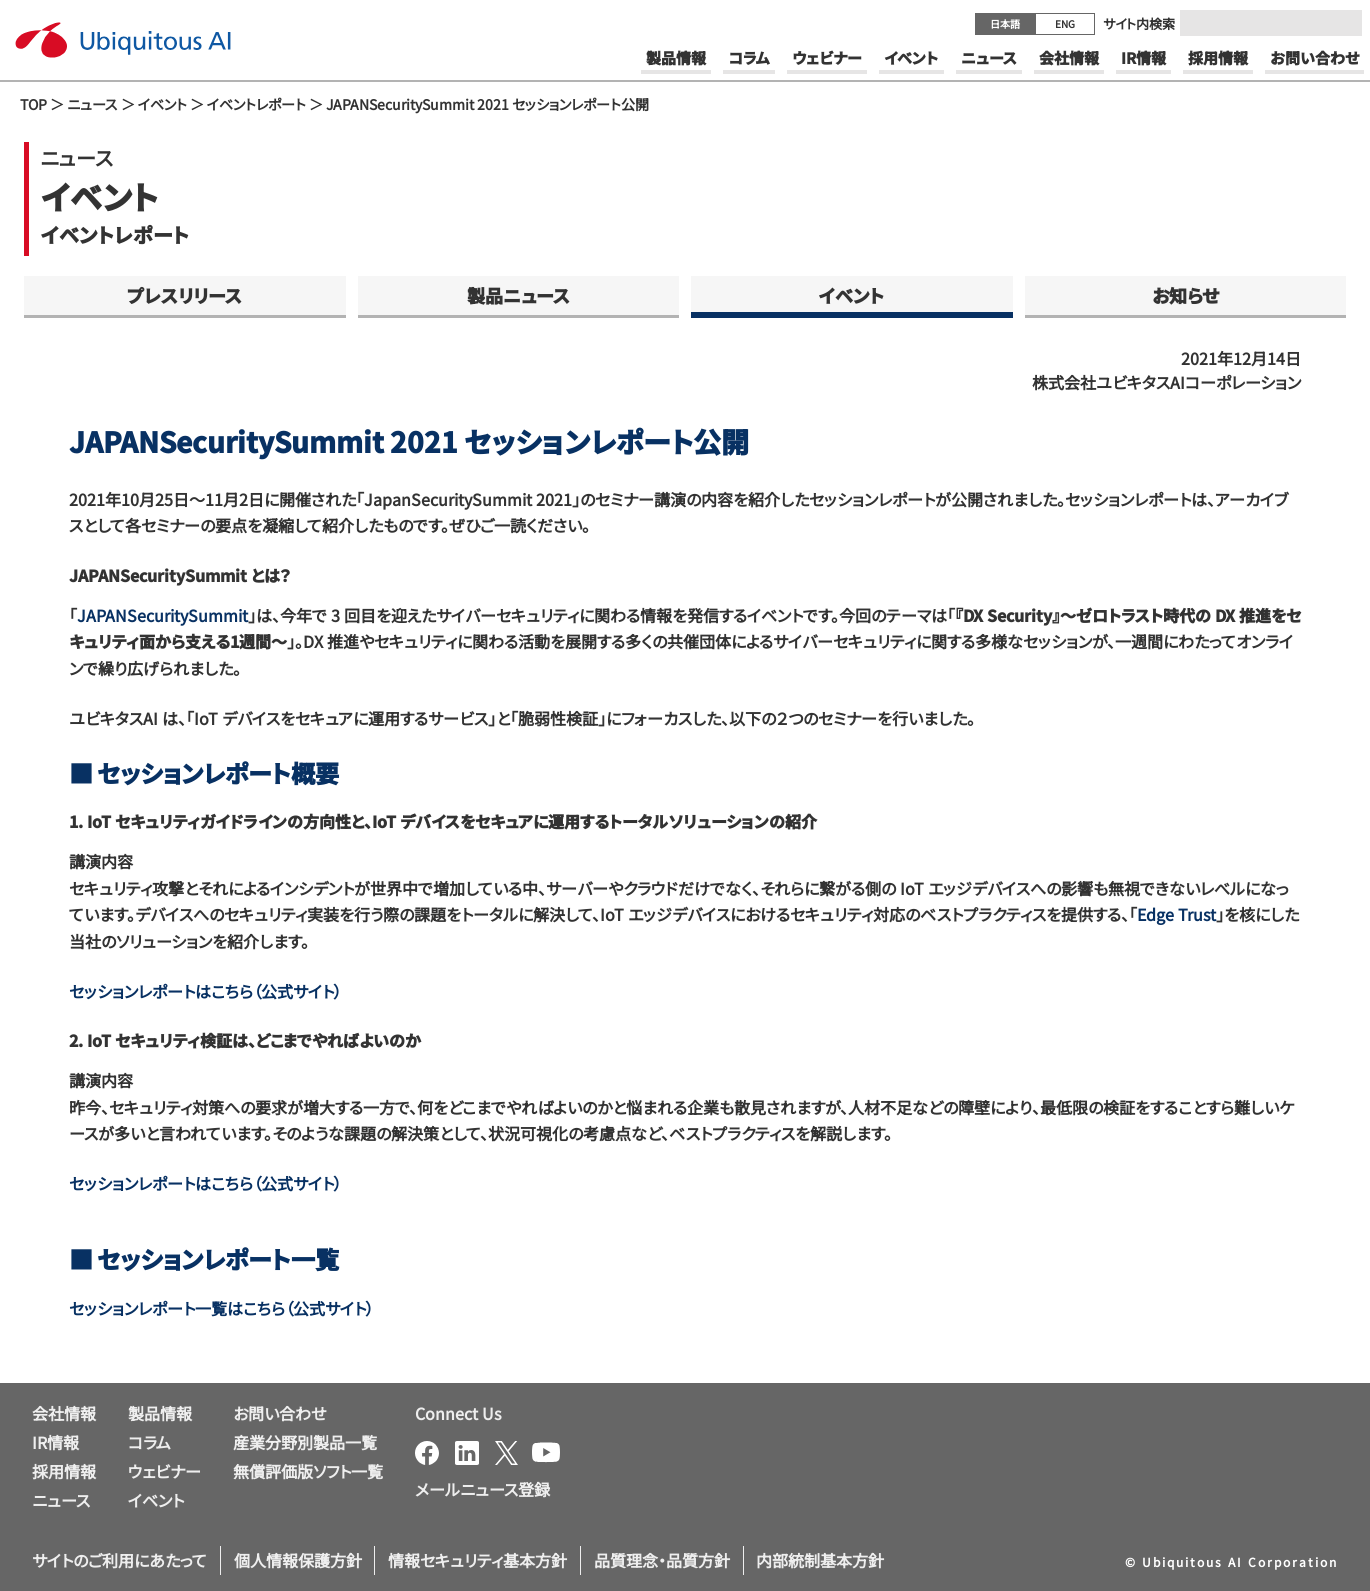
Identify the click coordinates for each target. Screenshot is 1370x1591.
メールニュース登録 (482, 1489)
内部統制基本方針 (820, 1560)
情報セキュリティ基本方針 (477, 1560)
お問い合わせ (279, 1413)
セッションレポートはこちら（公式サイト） (205, 991)
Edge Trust (1176, 914)
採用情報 (64, 1471)
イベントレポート (256, 104)
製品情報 (160, 1413)
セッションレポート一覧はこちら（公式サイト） (221, 1308)
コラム (149, 1442)
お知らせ (1185, 295)
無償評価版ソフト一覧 (308, 1471)
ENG (1065, 23)
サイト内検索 (1139, 23)
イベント (162, 104)
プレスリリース (184, 295)
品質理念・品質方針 (662, 1560)
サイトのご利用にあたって (119, 1560)
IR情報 (55, 1442)
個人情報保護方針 (298, 1560)
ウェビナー (164, 1471)
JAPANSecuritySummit (162, 615)
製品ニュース (518, 295)
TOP (33, 104)
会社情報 (64, 1413)
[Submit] (1341, 23)
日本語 (1005, 23)
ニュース (92, 104)
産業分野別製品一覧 (305, 1442)
